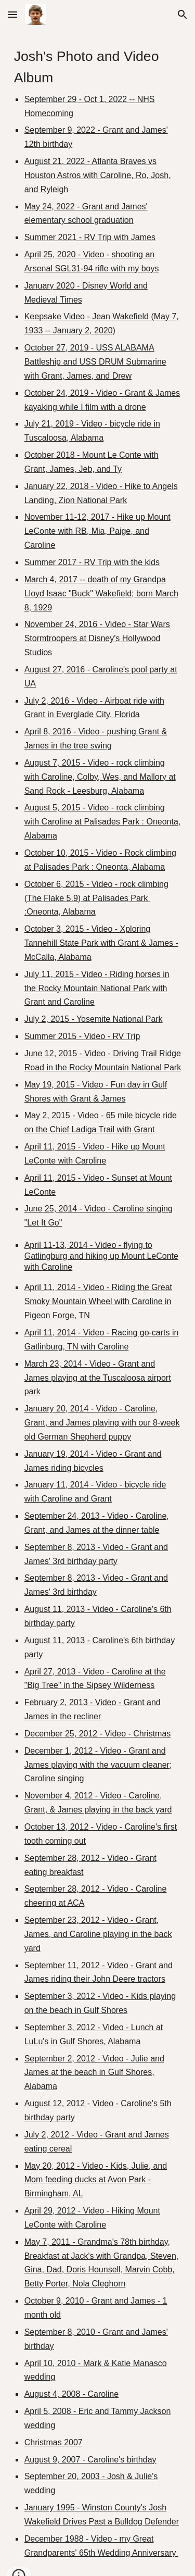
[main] (98, 1303)
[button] (12, 14)
